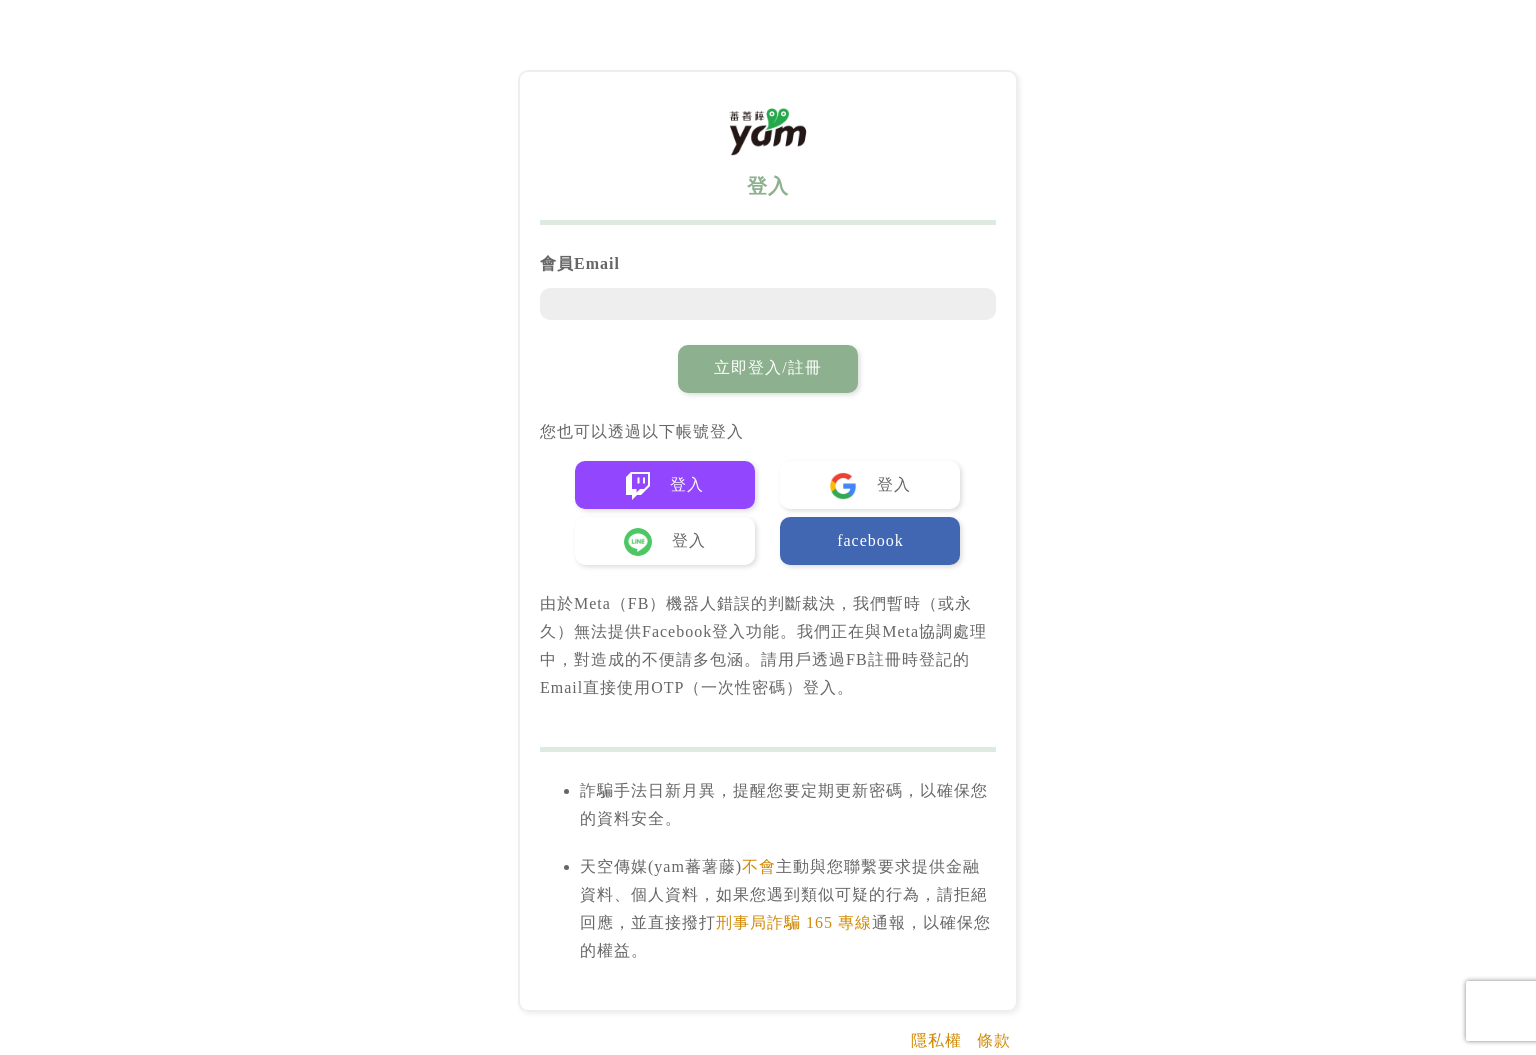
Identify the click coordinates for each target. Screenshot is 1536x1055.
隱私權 (936, 1040)
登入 (665, 486)
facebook (870, 540)
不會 (759, 866)
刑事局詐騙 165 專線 (794, 922)
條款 (994, 1040)
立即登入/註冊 (767, 367)
